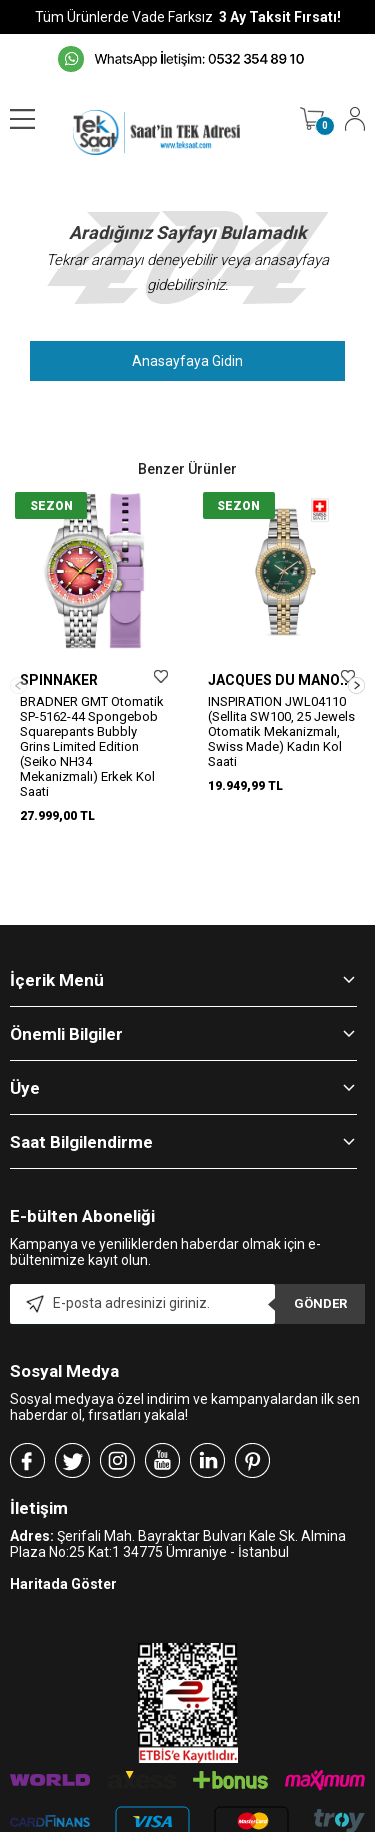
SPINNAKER (59, 680)
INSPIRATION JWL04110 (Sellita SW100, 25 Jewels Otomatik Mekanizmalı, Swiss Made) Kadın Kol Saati (281, 731)
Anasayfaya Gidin (187, 361)
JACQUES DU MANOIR (280, 680)
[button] (356, 659)
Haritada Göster (63, 1532)
